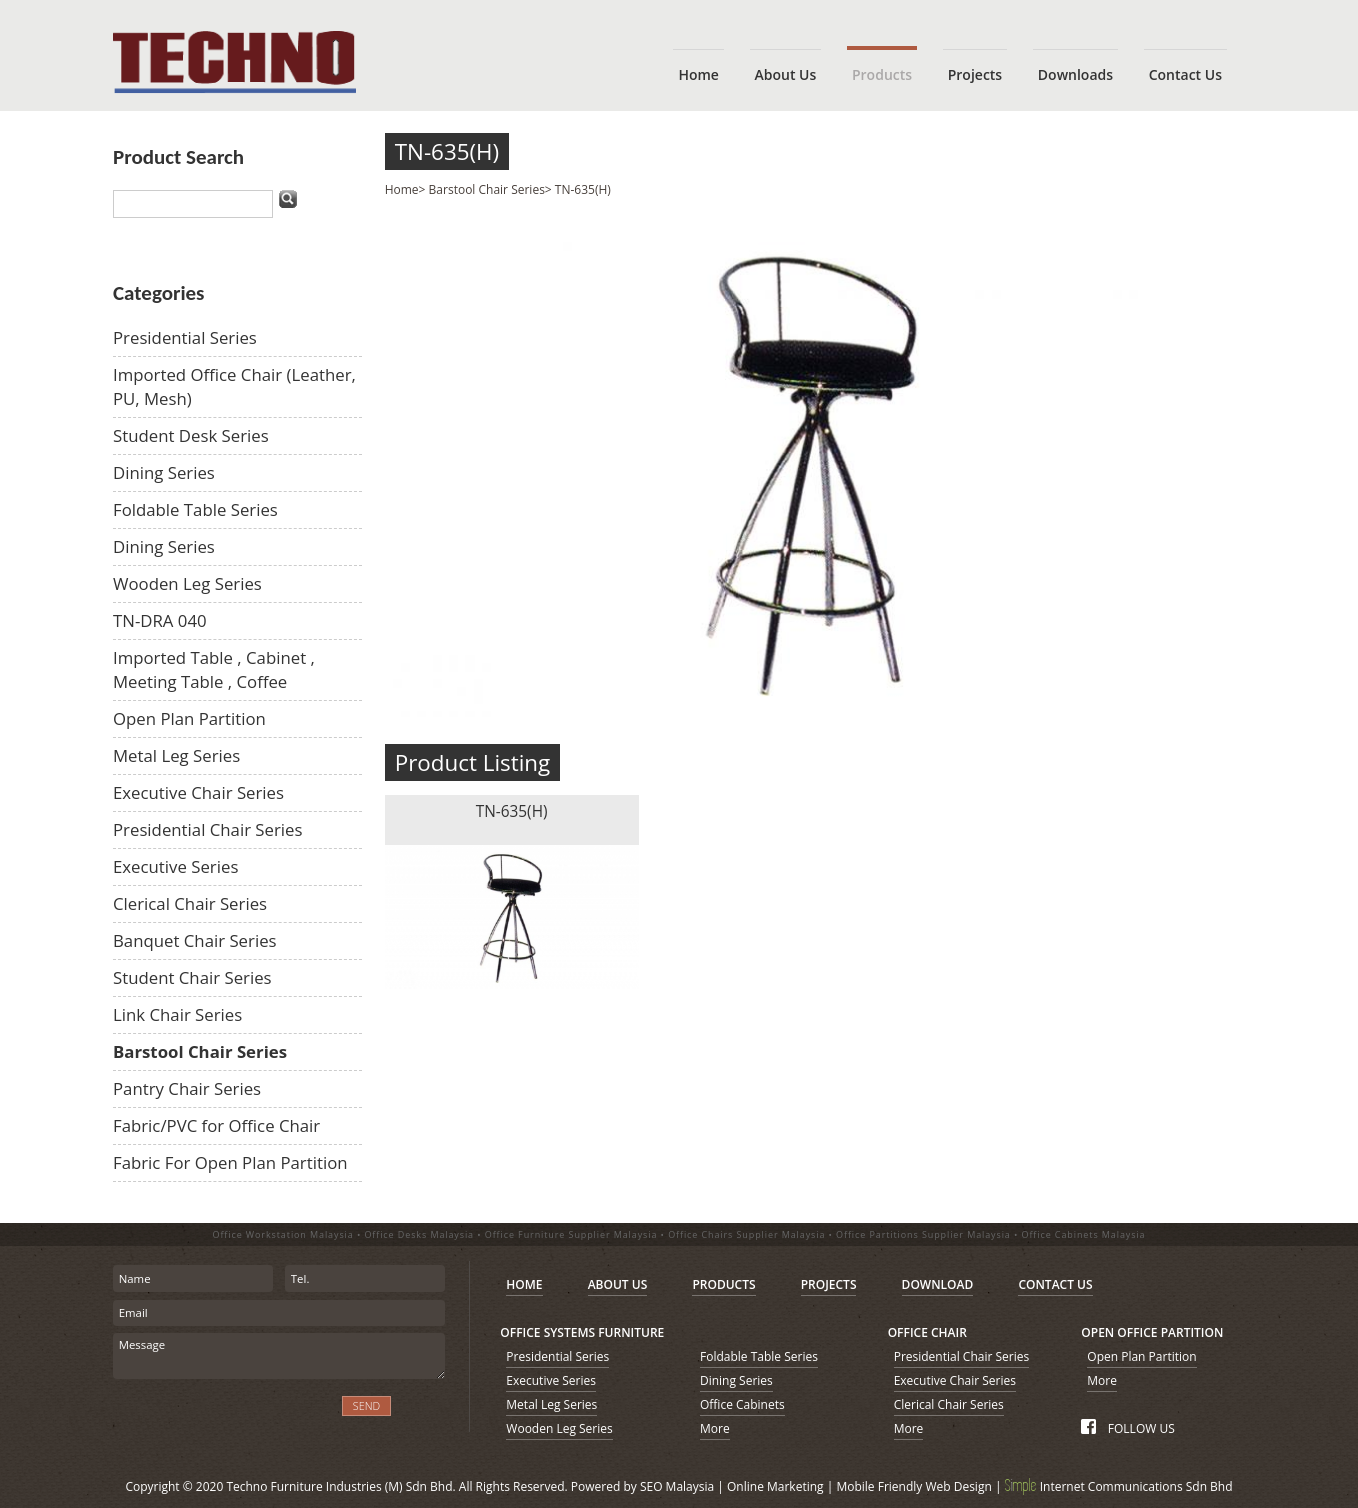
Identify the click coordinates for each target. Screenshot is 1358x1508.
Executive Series (175, 866)
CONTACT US (1055, 1284)
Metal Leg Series (176, 755)
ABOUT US (618, 1284)
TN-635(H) (447, 151)
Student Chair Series (192, 977)
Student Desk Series (191, 435)
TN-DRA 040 (160, 620)
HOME (524, 1284)
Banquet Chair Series (195, 940)
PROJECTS (829, 1284)
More (715, 1428)
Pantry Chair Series (187, 1088)
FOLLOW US (1127, 1428)
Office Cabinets (742, 1404)
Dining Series (164, 472)
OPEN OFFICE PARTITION (1152, 1332)
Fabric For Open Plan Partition (230, 1162)
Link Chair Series (177, 1014)
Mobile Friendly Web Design (913, 1486)
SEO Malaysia (677, 1486)
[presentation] (220, 1417)
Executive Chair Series (198, 792)
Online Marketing (775, 1486)
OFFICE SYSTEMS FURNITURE (582, 1332)
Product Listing (473, 762)
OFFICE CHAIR (927, 1332)
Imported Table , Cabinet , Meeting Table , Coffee (214, 669)
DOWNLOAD (938, 1284)
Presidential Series (185, 337)
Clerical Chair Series (190, 903)
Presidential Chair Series (208, 829)
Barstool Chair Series (200, 1051)
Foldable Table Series (195, 509)
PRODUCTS (723, 1284)
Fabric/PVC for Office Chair (216, 1125)
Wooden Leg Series (187, 583)
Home (402, 189)
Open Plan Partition (189, 718)
